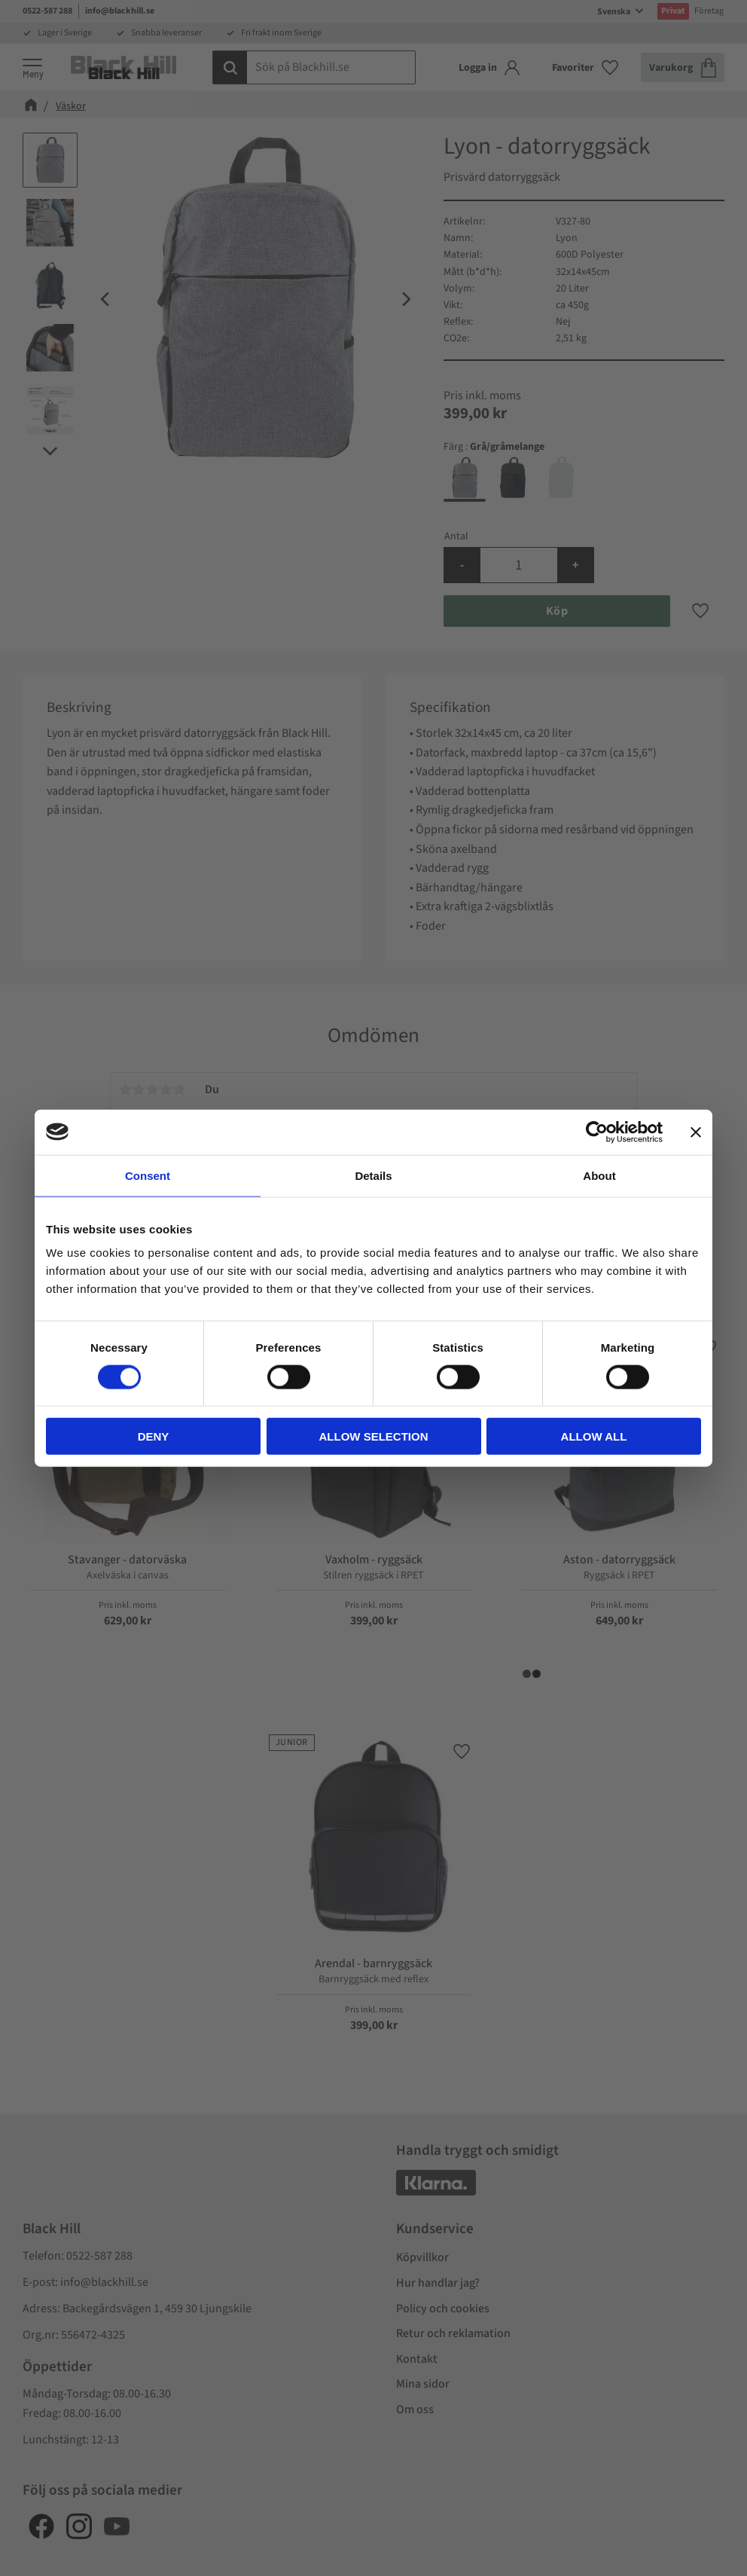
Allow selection (373, 1436)
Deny (153, 1436)
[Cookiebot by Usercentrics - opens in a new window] (597, 1131)
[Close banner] (696, 1131)
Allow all (594, 1436)
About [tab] (599, 1175)
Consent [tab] (147, 1175)
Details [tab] (373, 1175)
